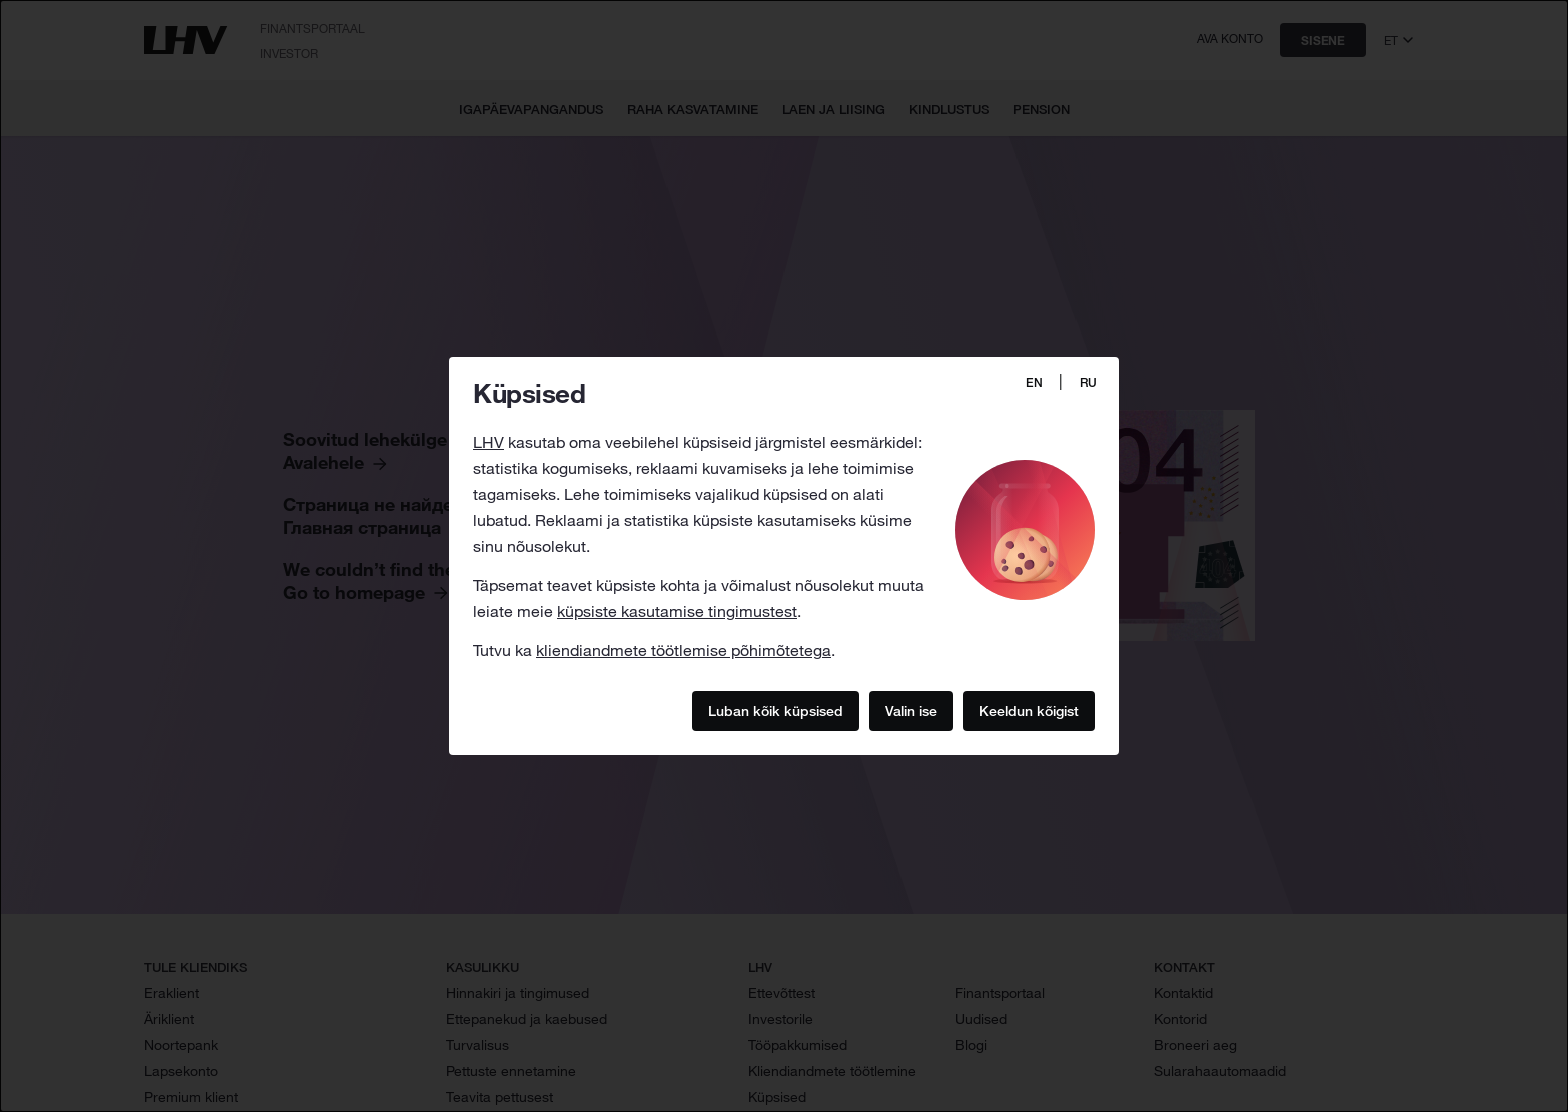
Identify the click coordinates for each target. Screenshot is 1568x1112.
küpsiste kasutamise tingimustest (677, 611)
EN (1034, 382)
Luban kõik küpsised (775, 710)
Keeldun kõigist (1029, 710)
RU (1088, 382)
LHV (488, 442)
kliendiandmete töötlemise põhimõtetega (683, 650)
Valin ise (911, 710)
